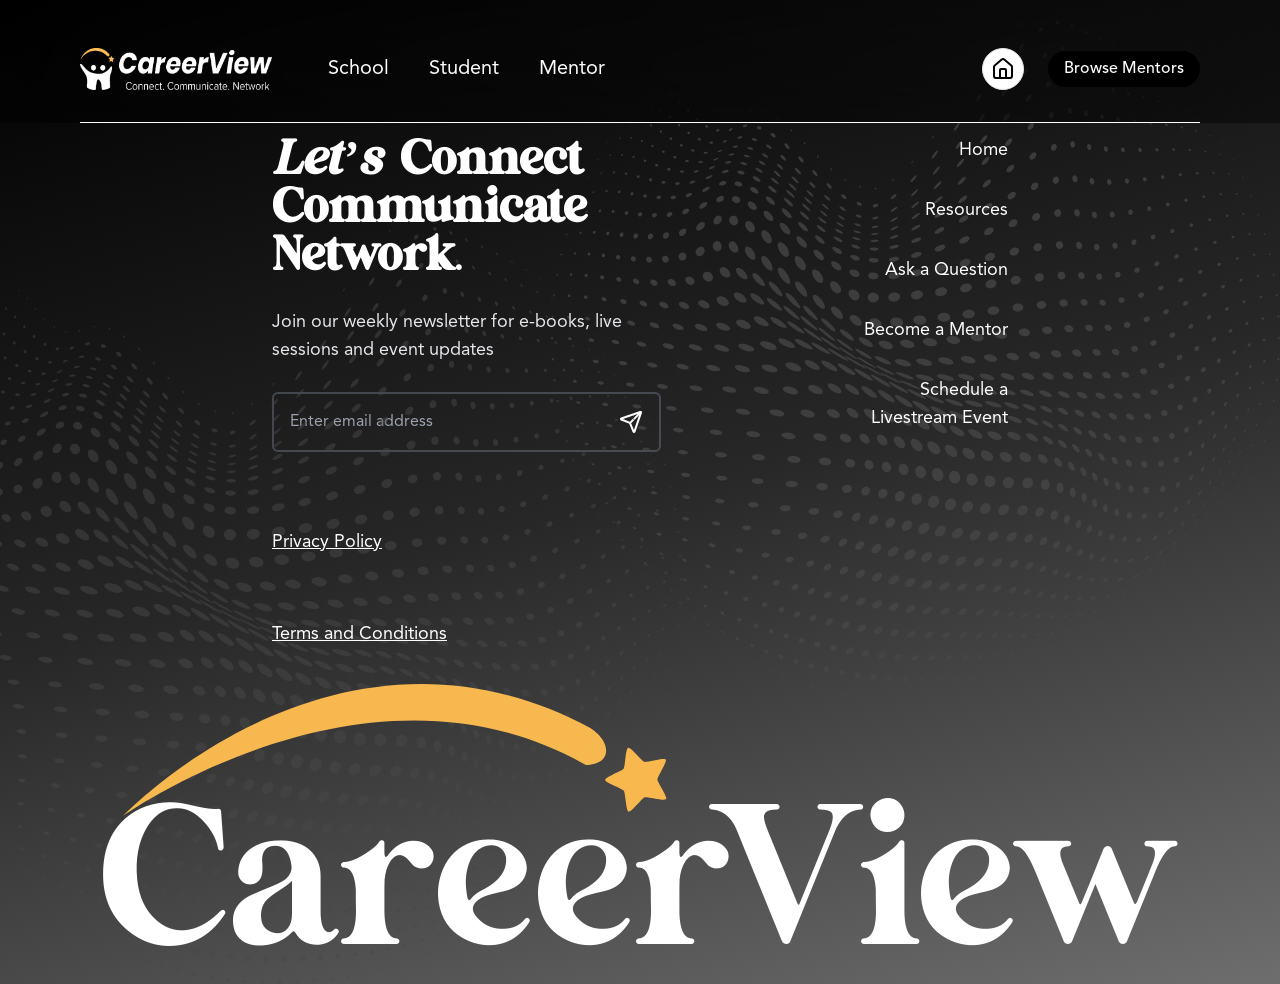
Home (983, 150)
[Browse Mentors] (1124, 69)
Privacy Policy (327, 542)
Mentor (572, 69)
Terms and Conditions (359, 634)
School (358, 69)
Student (464, 69)
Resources (966, 210)
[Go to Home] (176, 69)
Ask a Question (946, 270)
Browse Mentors (1124, 69)
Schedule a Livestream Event (939, 404)
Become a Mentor (936, 330)
